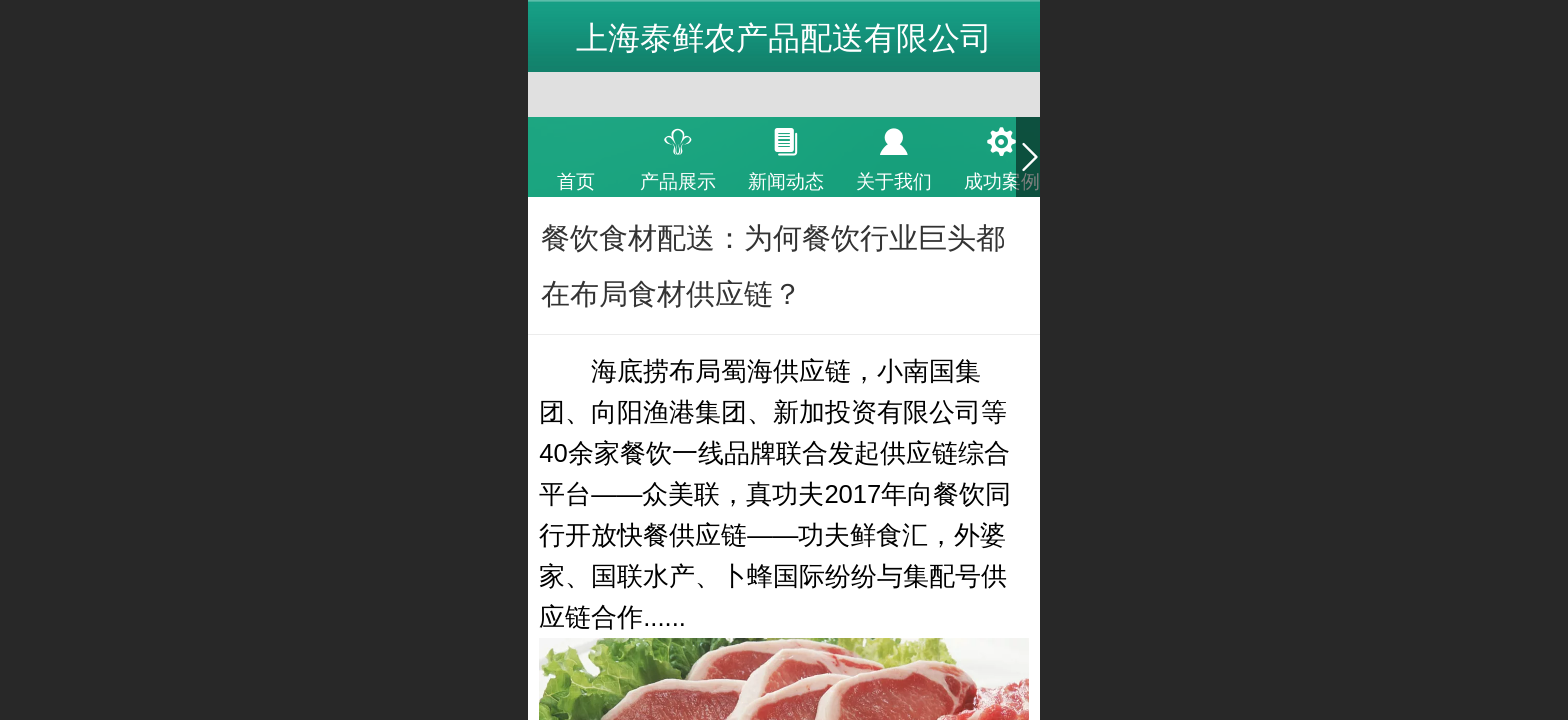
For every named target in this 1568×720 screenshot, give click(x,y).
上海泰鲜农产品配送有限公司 (784, 38)
